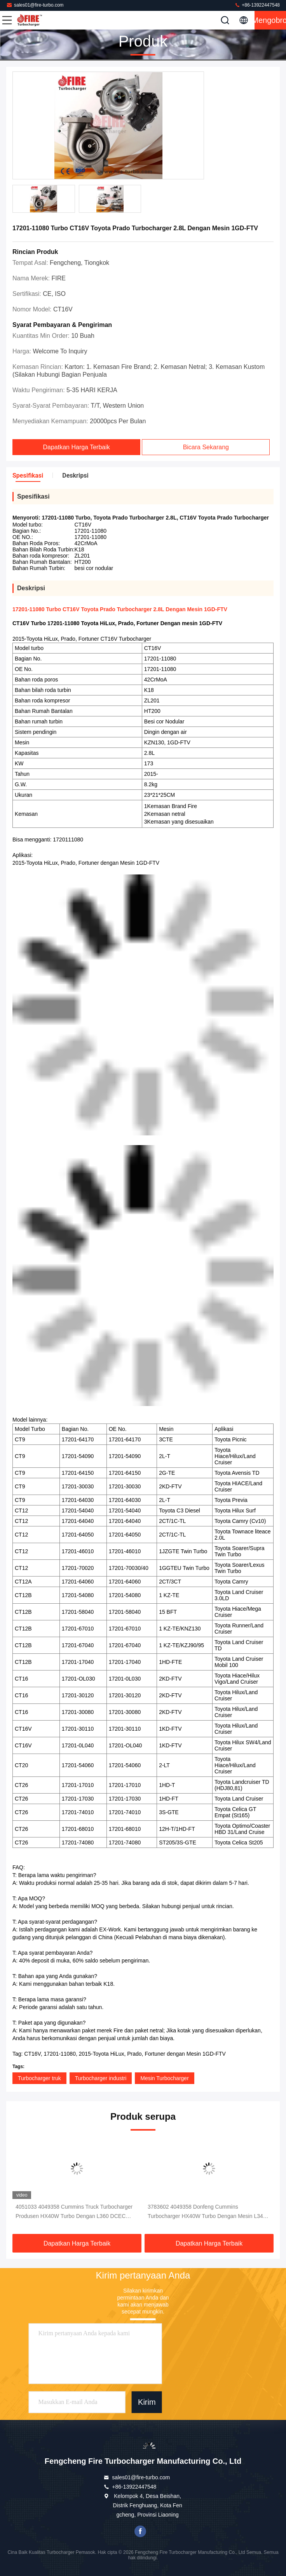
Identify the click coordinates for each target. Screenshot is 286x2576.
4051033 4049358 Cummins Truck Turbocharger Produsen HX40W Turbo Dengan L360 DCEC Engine (74, 2212)
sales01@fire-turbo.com (35, 5)
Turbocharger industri (101, 2078)
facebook (140, 2531)
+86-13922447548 (257, 5)
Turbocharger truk (39, 2078)
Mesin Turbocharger (164, 2078)
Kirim (147, 2402)
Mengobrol (270, 20)
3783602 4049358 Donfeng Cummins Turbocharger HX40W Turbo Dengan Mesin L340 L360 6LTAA (207, 2212)
